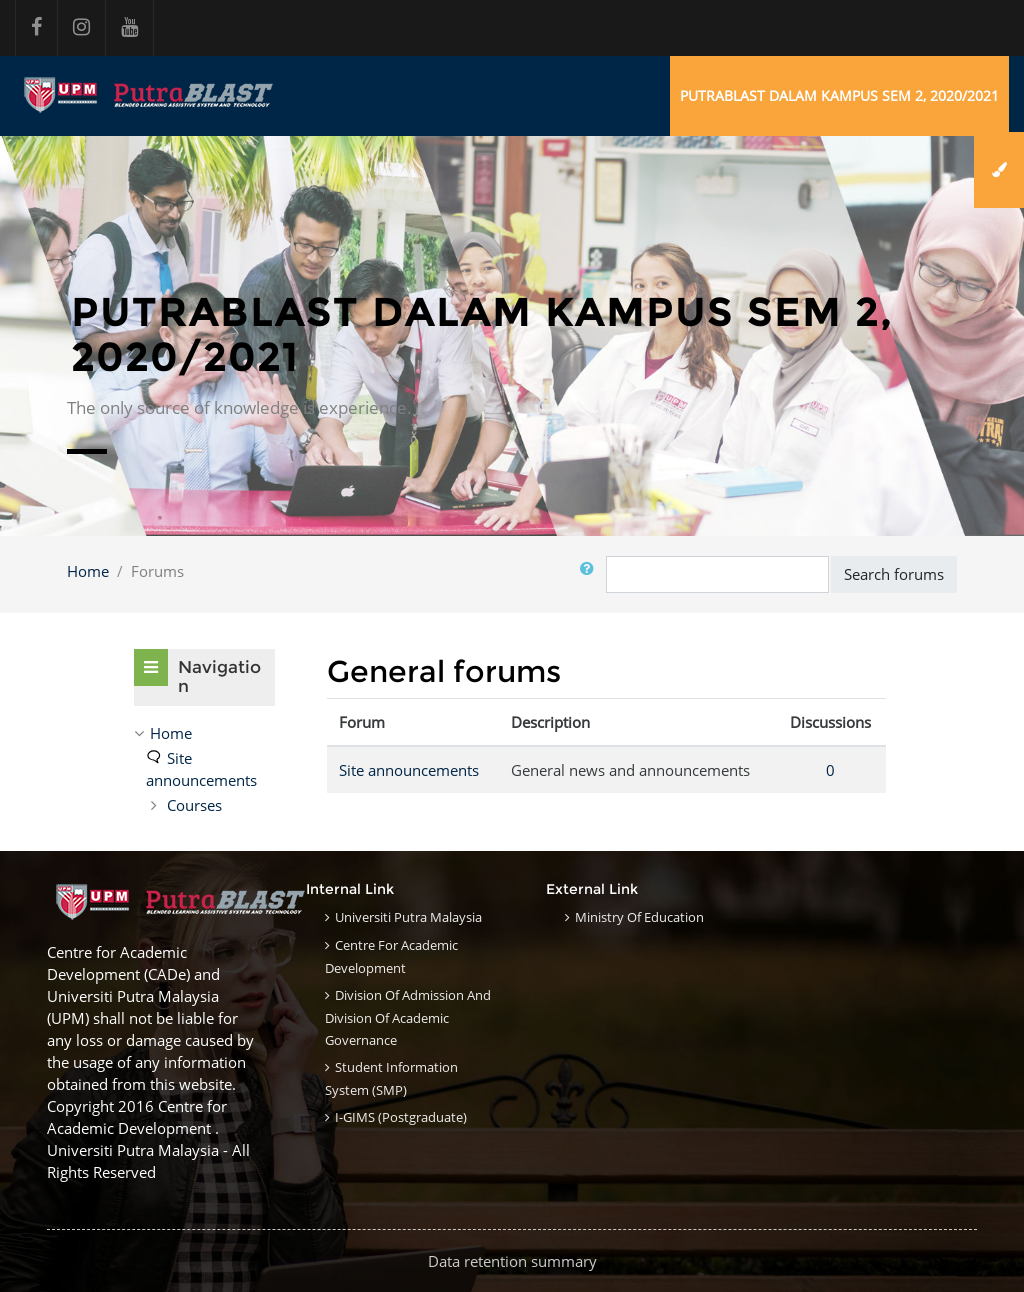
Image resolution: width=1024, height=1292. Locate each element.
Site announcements (409, 770)
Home (88, 571)
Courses (194, 805)
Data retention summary (512, 1261)
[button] (591, 574)
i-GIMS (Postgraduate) (401, 1117)
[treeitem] (204, 733)
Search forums (894, 574)
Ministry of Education (639, 917)
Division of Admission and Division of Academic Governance (408, 1017)
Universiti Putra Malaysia (408, 917)
